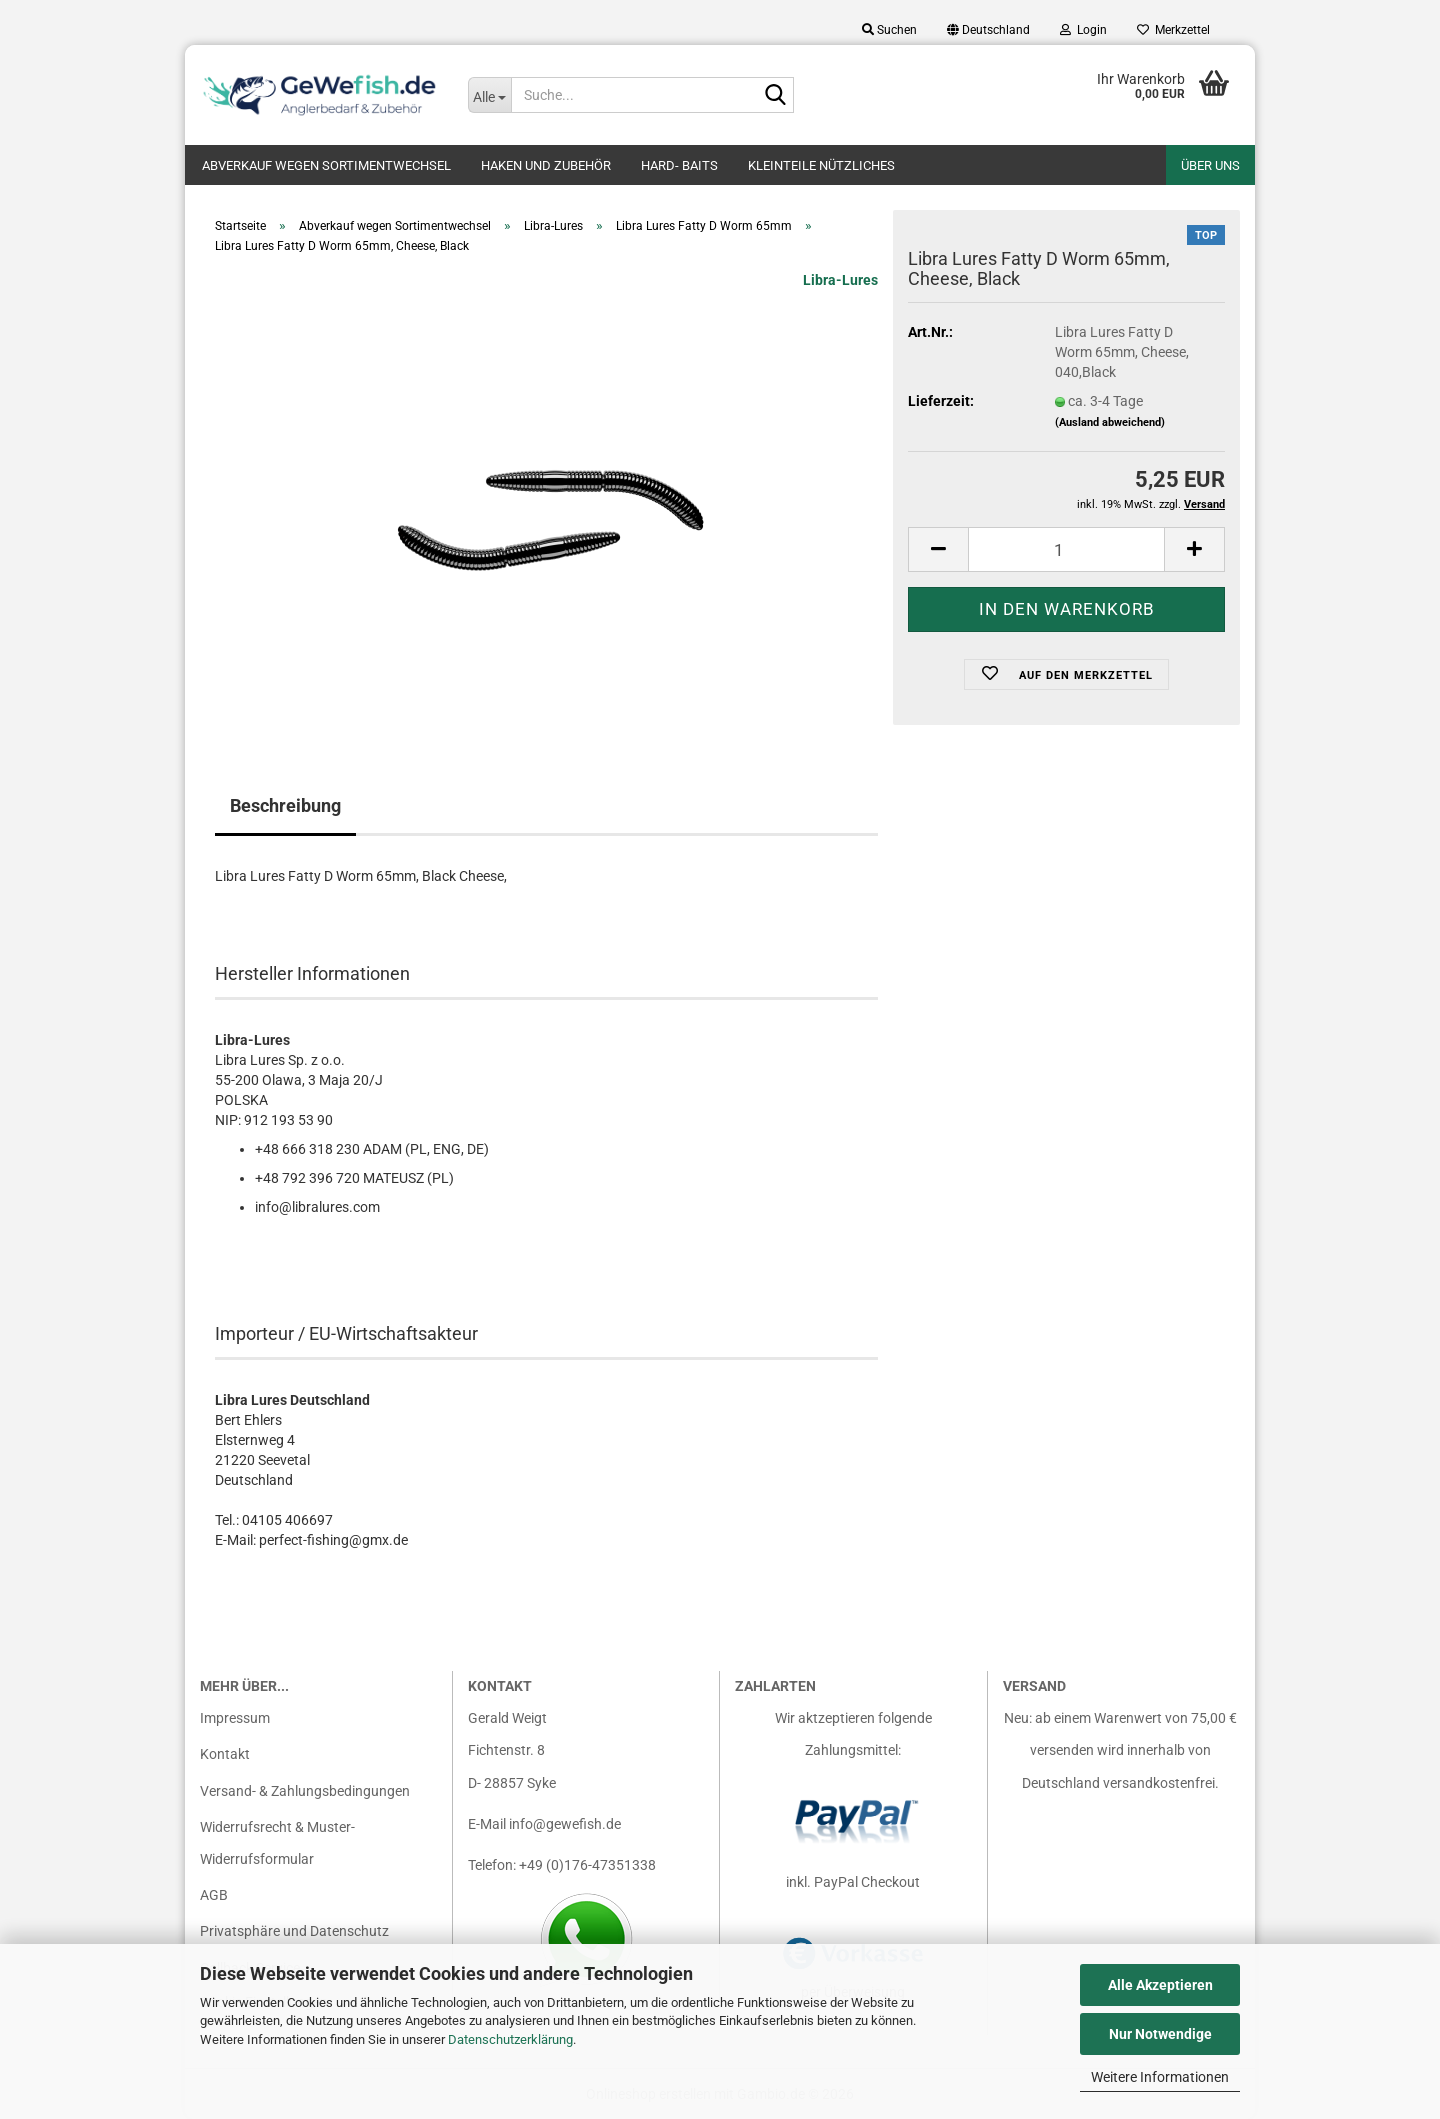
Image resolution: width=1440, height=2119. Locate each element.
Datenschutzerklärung (510, 2039)
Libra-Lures (840, 280)
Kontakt (225, 1754)
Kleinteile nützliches (821, 165)
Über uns (1210, 165)
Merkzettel (1173, 30)
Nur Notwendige (1160, 2034)
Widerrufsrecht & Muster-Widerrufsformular (277, 1843)
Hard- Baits (679, 165)
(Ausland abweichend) (1110, 422)
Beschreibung (285, 805)
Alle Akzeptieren (1160, 1985)
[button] (988, 30)
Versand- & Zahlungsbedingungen (305, 1791)
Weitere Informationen (1160, 2077)
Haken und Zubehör (546, 165)
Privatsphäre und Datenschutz (294, 1931)
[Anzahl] (1066, 549)
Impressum (235, 1718)
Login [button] (1083, 30)
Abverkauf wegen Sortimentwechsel (326, 165)
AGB (214, 1895)
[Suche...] (490, 95)
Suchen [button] (889, 30)
